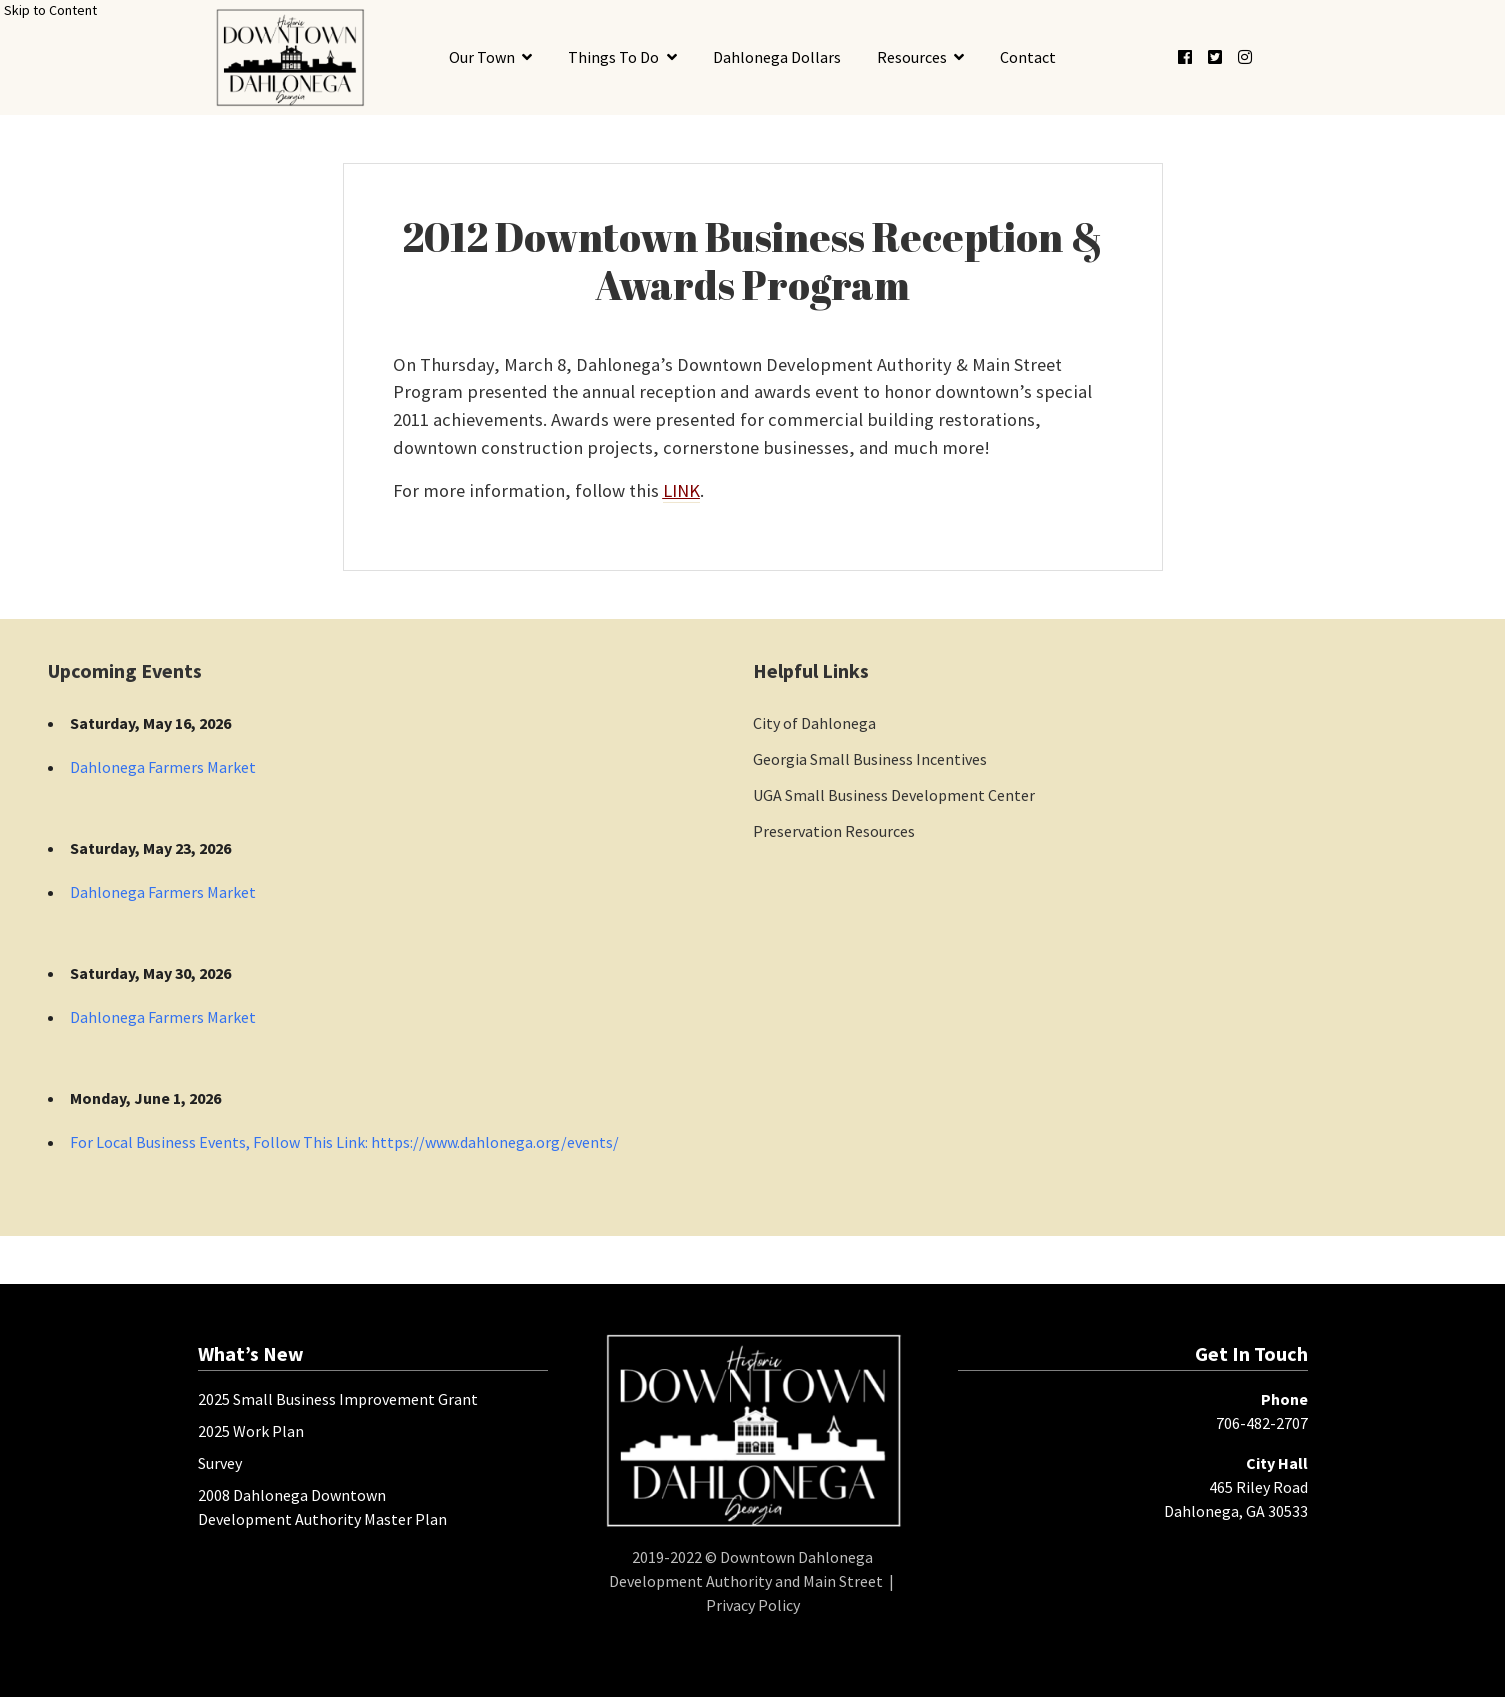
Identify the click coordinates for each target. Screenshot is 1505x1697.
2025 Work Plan (251, 1431)
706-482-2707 (1262, 1423)
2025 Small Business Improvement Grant (338, 1399)
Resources (912, 57)
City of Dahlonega (814, 723)
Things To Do (613, 57)
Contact (1028, 57)
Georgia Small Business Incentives (870, 759)
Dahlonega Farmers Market (163, 767)
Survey (220, 1463)
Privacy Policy (753, 1605)
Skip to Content (50, 10)
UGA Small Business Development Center (894, 795)
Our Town (482, 57)
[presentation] (290, 57)
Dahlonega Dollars (777, 57)
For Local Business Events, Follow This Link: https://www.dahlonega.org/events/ (344, 1142)
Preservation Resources (834, 831)
